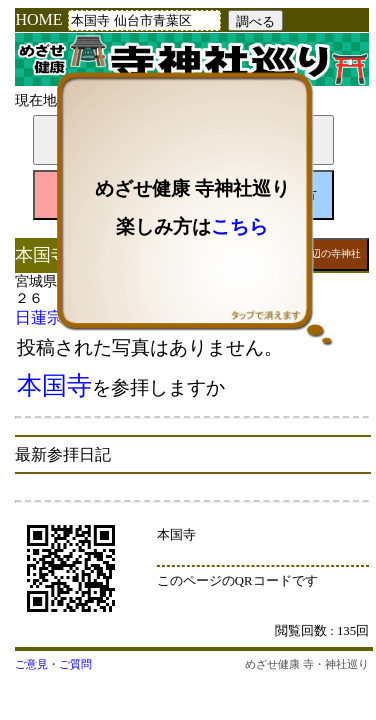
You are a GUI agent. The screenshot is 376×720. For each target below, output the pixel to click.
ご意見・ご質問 (53, 664)
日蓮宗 (39, 317)
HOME (38, 19)
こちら (239, 226)
